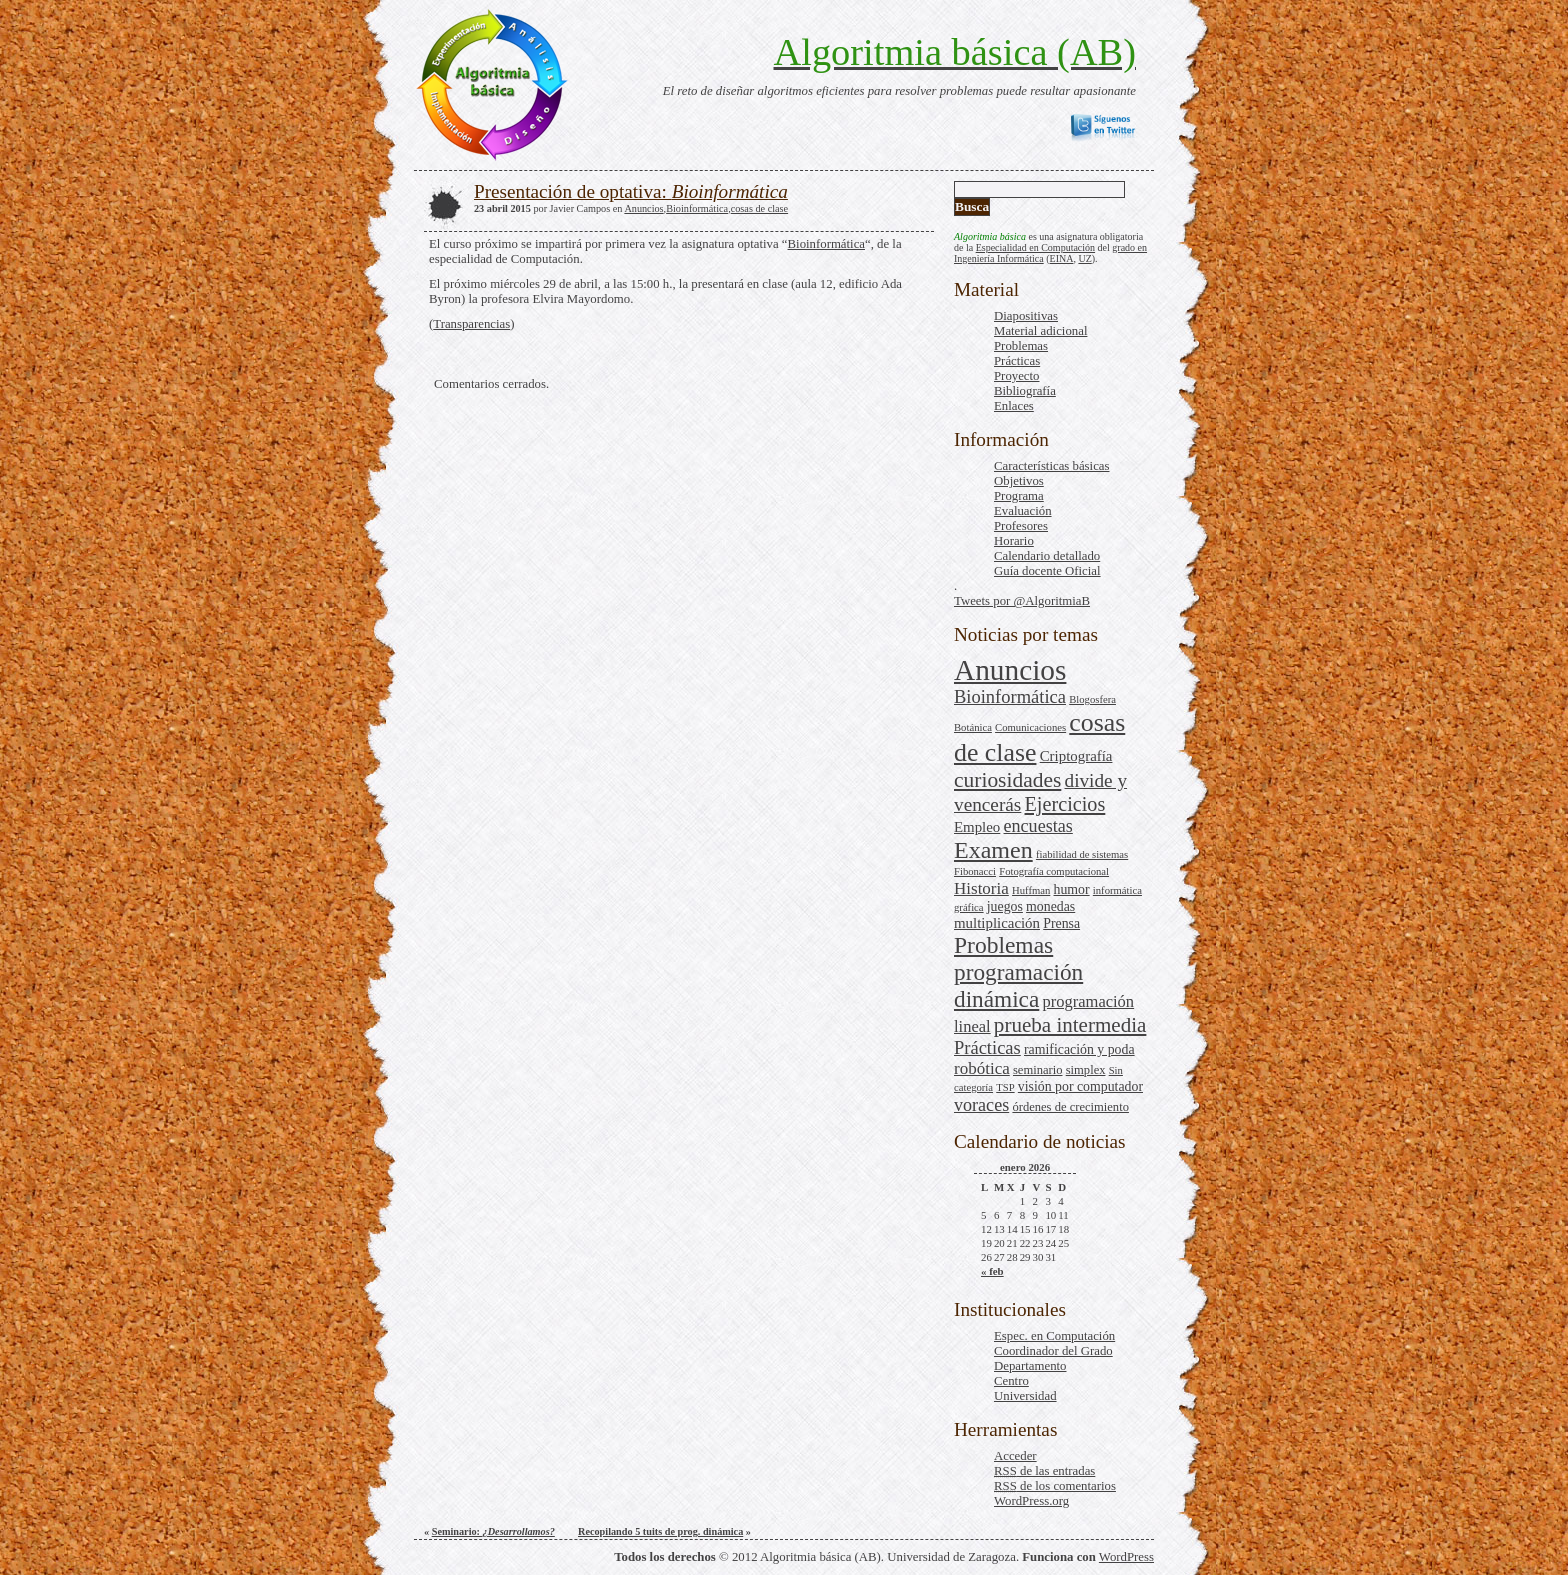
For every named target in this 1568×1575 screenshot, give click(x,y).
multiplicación (997, 923)
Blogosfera (1092, 699)
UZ (1084, 258)
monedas (1050, 906)
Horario (1014, 541)
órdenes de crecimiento (1070, 1107)
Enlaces (1014, 406)
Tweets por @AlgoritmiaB (1022, 601)
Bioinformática (1010, 697)
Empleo (977, 827)
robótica (982, 1068)
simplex (1086, 1070)
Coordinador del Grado (1053, 1351)
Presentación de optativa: (631, 191)
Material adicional (1040, 331)
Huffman (1031, 890)
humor (1072, 889)
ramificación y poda (1079, 1049)
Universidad (1025, 1396)
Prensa (1061, 923)
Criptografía (1076, 756)
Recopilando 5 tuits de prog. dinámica (660, 1531)
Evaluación (1023, 511)
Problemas (1021, 346)
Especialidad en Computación (1035, 247)
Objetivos (1019, 481)
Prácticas (1017, 361)
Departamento (1030, 1366)
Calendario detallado (1047, 556)
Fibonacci (975, 871)
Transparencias (471, 324)
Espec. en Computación (1054, 1336)
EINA (1062, 258)
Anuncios (1010, 670)
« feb (992, 1271)
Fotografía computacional (1054, 871)
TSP (1005, 1087)
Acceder (1015, 1456)
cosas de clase (759, 208)
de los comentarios (1055, 1486)
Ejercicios (1065, 804)
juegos (1005, 906)
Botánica (973, 727)
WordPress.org (1031, 1501)
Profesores (1021, 526)
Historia (981, 888)
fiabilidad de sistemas (1082, 854)
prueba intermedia (1070, 1025)
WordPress (1126, 1557)
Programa (1019, 496)
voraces (981, 1105)
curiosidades (1007, 780)
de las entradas (1044, 1471)
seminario (1038, 1070)
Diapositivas (1026, 316)
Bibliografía (1025, 391)
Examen (993, 850)
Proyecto (1017, 376)
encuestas (1038, 826)
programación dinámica (1018, 985)
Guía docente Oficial (1047, 571)
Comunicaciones (1030, 727)
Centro (1011, 1381)
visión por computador (1080, 1086)
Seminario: (493, 1531)
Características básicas (1051, 466)
